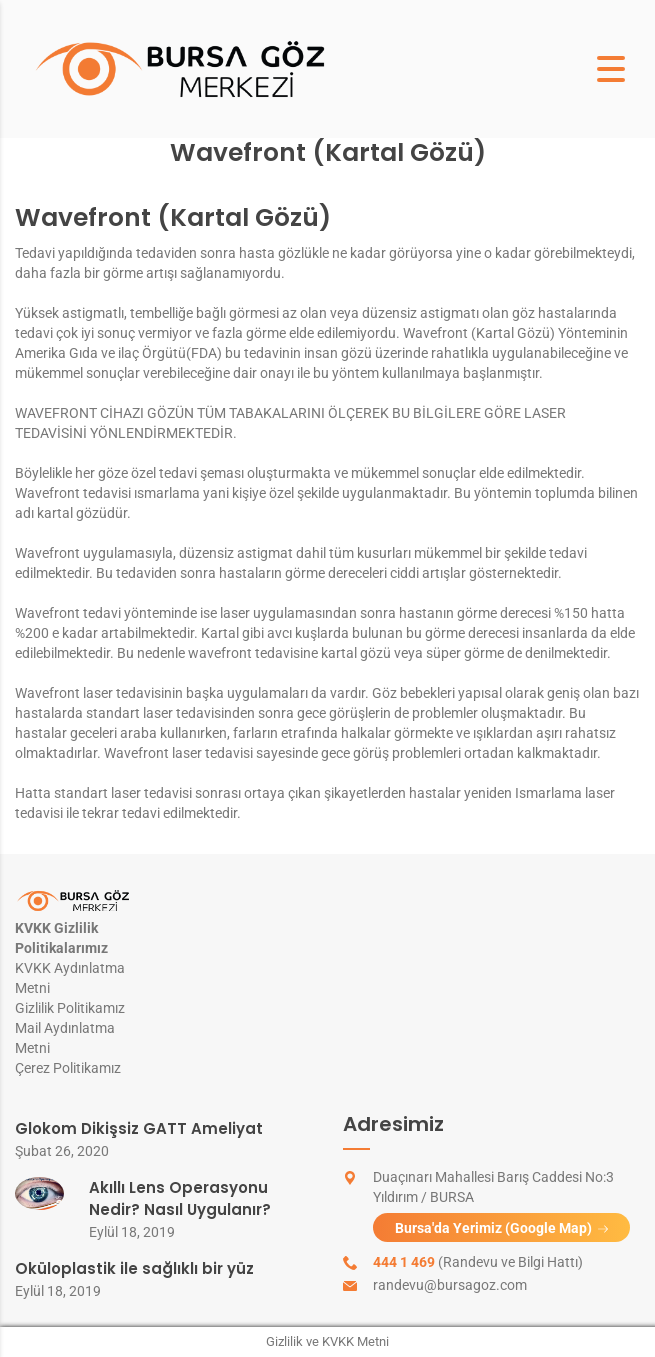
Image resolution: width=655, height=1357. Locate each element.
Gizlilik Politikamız (70, 1008)
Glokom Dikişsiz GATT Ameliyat (139, 1128)
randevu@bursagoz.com (450, 1285)
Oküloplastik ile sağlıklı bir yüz (134, 1268)
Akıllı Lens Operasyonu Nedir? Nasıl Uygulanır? (180, 1198)
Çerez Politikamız (68, 1068)
